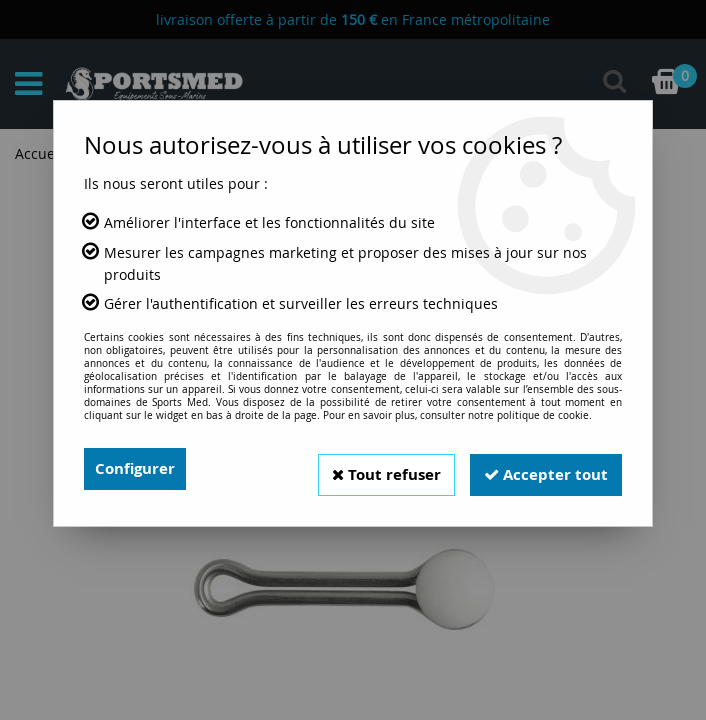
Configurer (137, 469)
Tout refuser (374, 469)
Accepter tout (542, 469)
